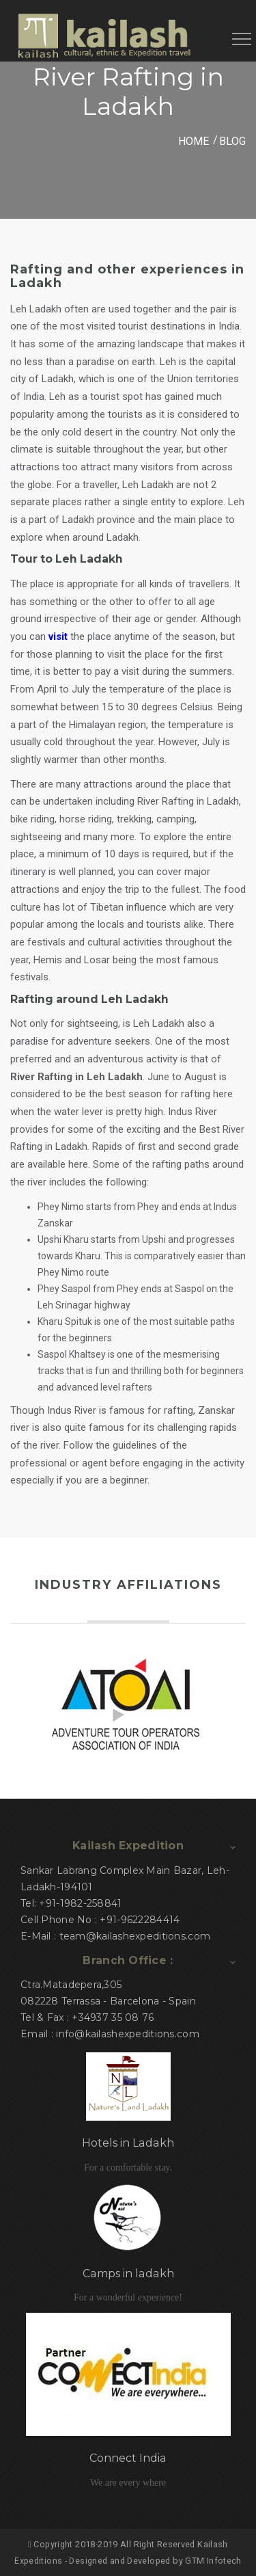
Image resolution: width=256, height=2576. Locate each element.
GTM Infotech (213, 2560)
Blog (232, 141)
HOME (193, 141)
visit (58, 636)
